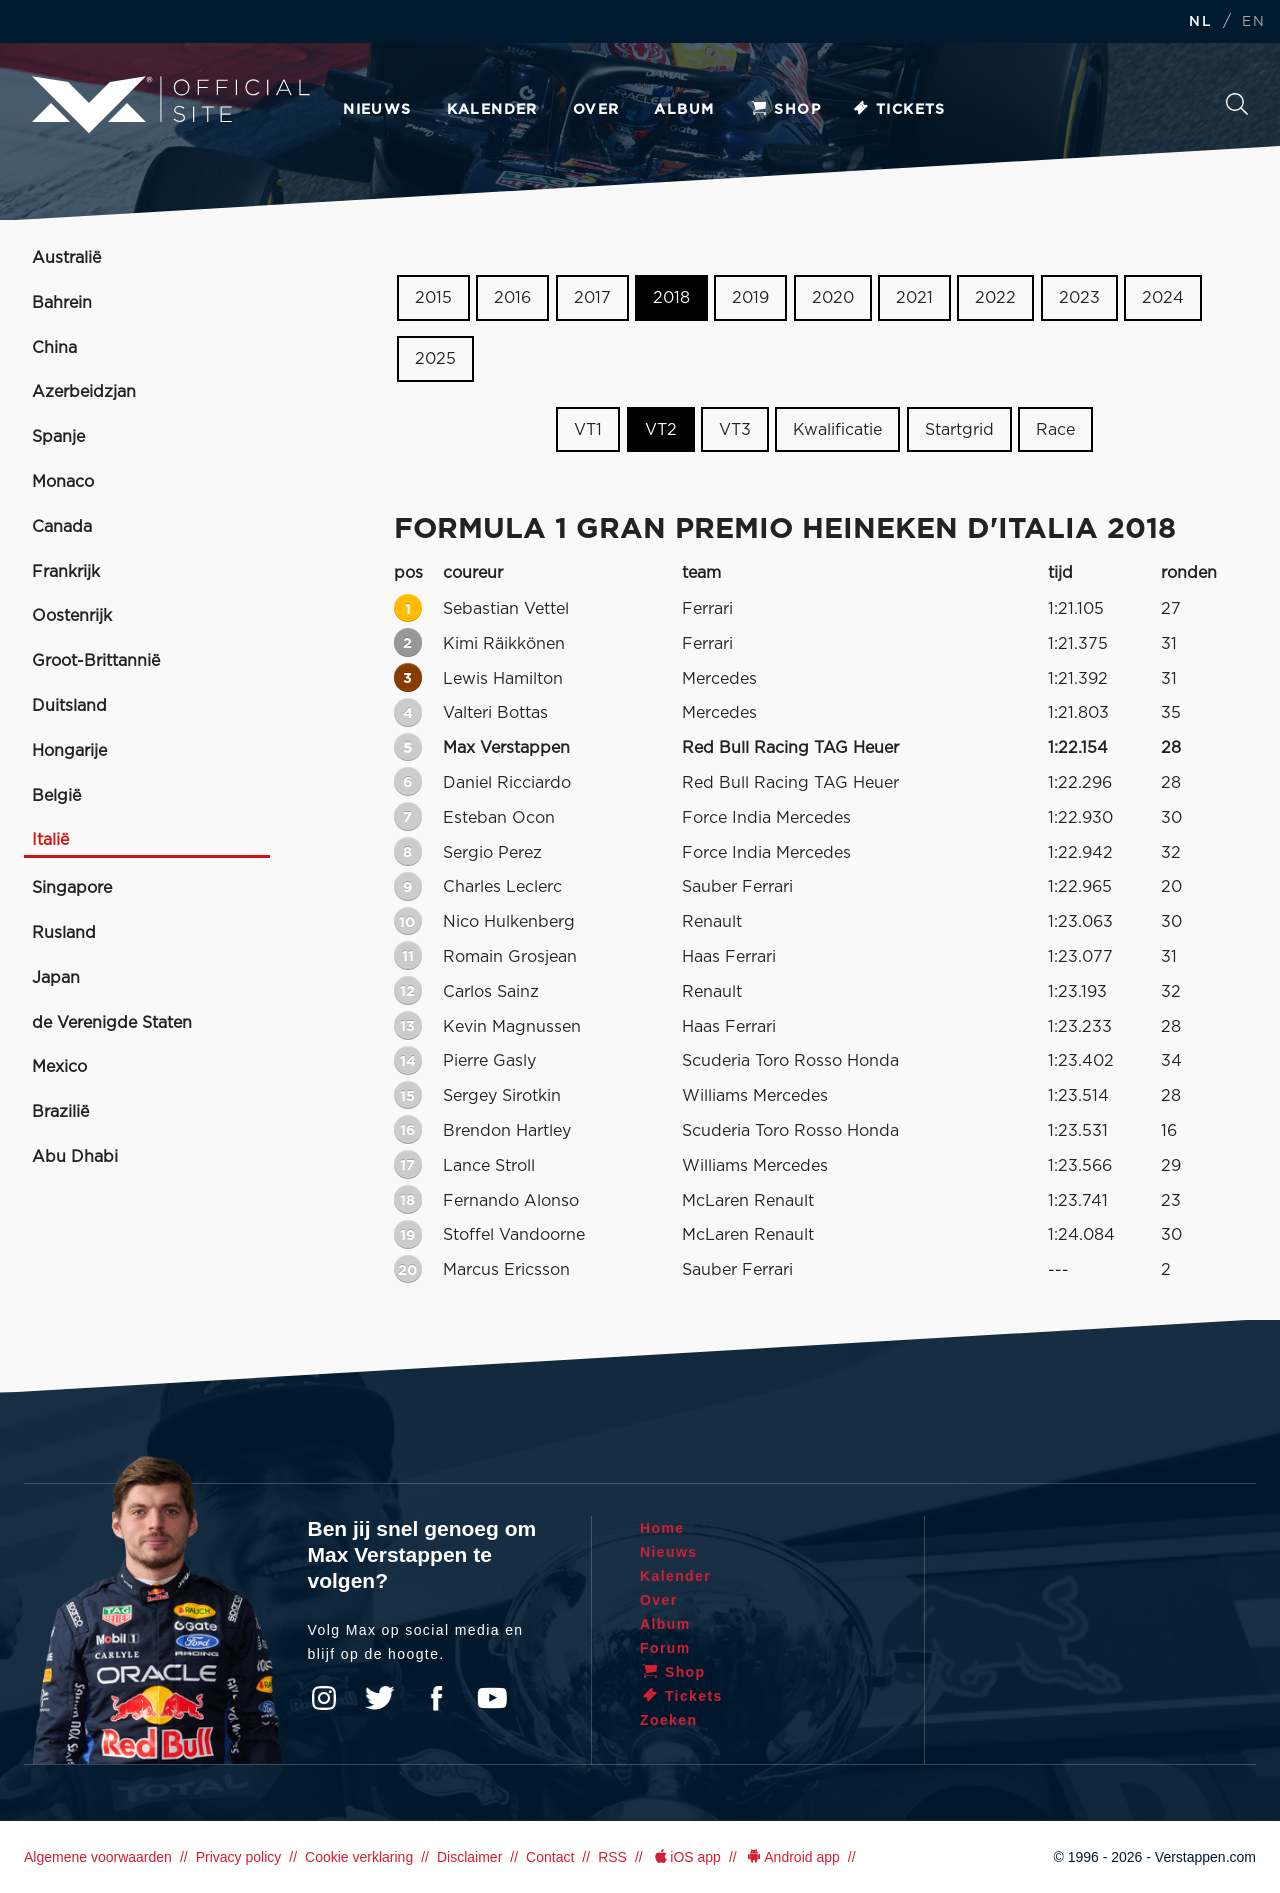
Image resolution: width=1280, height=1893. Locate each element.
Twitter (380, 1698)
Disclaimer (469, 1857)
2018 (671, 298)
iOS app (686, 1857)
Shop (785, 110)
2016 (512, 298)
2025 (435, 359)
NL (1200, 22)
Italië (50, 840)
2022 (995, 298)
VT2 (661, 429)
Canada (62, 527)
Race (1055, 429)
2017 (592, 298)
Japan (56, 978)
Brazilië (60, 1112)
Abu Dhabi (75, 1157)
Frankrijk (66, 572)
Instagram (324, 1698)
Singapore (72, 888)
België (56, 796)
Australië (66, 258)
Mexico (59, 1067)
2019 (750, 298)
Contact (550, 1857)
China (54, 348)
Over (596, 110)
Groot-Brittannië (96, 661)
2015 (433, 298)
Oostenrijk (72, 616)
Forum (665, 1648)
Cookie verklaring (359, 1857)
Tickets (898, 110)
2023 (1079, 298)
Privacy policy (239, 1857)
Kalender (492, 110)
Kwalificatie (837, 429)
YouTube (492, 1698)
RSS (612, 1857)
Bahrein (62, 303)
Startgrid (959, 429)
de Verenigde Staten (112, 1023)
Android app (792, 1857)
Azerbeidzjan (84, 392)
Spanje (58, 437)
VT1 (588, 429)
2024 (1163, 298)
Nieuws (377, 110)
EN (1253, 22)
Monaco (63, 482)
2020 (833, 298)
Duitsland (69, 706)
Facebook (436, 1698)
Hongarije (69, 751)
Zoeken (1237, 104)
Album (684, 110)
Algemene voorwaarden (98, 1857)
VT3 (735, 429)
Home (662, 1528)
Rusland (64, 933)
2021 (914, 298)
